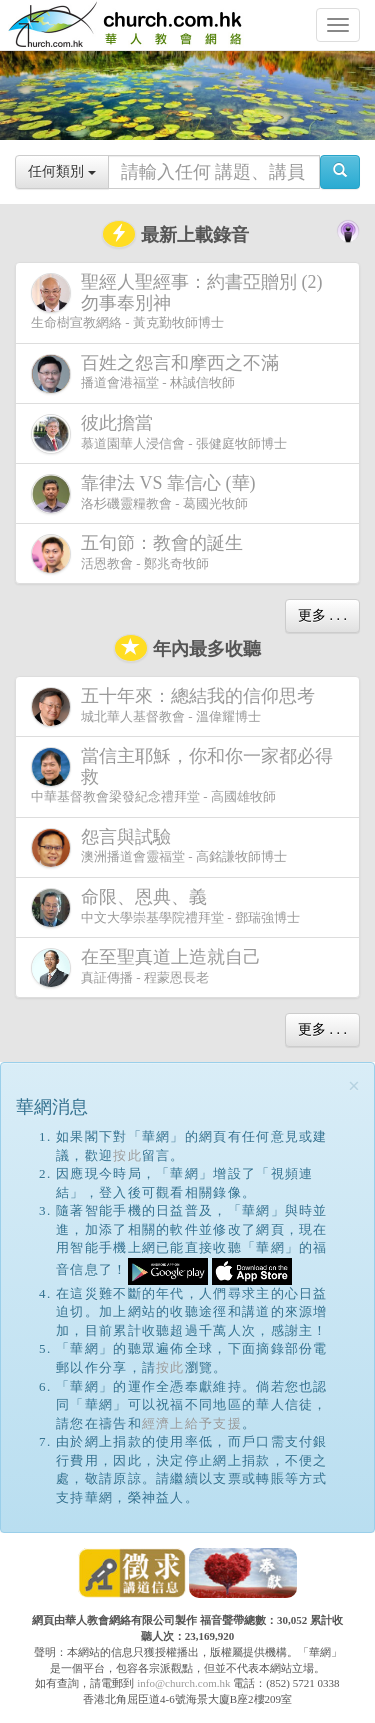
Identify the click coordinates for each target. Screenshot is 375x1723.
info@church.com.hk (183, 1683)
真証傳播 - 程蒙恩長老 (150, 967)
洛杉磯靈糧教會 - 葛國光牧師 (147, 493)
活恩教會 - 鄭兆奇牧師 (141, 553)
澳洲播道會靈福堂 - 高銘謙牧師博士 (159, 847)
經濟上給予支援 (192, 1423)
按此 (127, 1155)
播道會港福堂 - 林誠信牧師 (159, 373)
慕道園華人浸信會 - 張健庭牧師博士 (159, 433)
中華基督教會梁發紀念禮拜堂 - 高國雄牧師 (182, 775)
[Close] (354, 1086)
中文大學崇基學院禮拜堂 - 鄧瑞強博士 (165, 907)
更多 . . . (322, 615)
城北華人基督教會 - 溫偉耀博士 (177, 706)
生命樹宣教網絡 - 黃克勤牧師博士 (177, 301)
